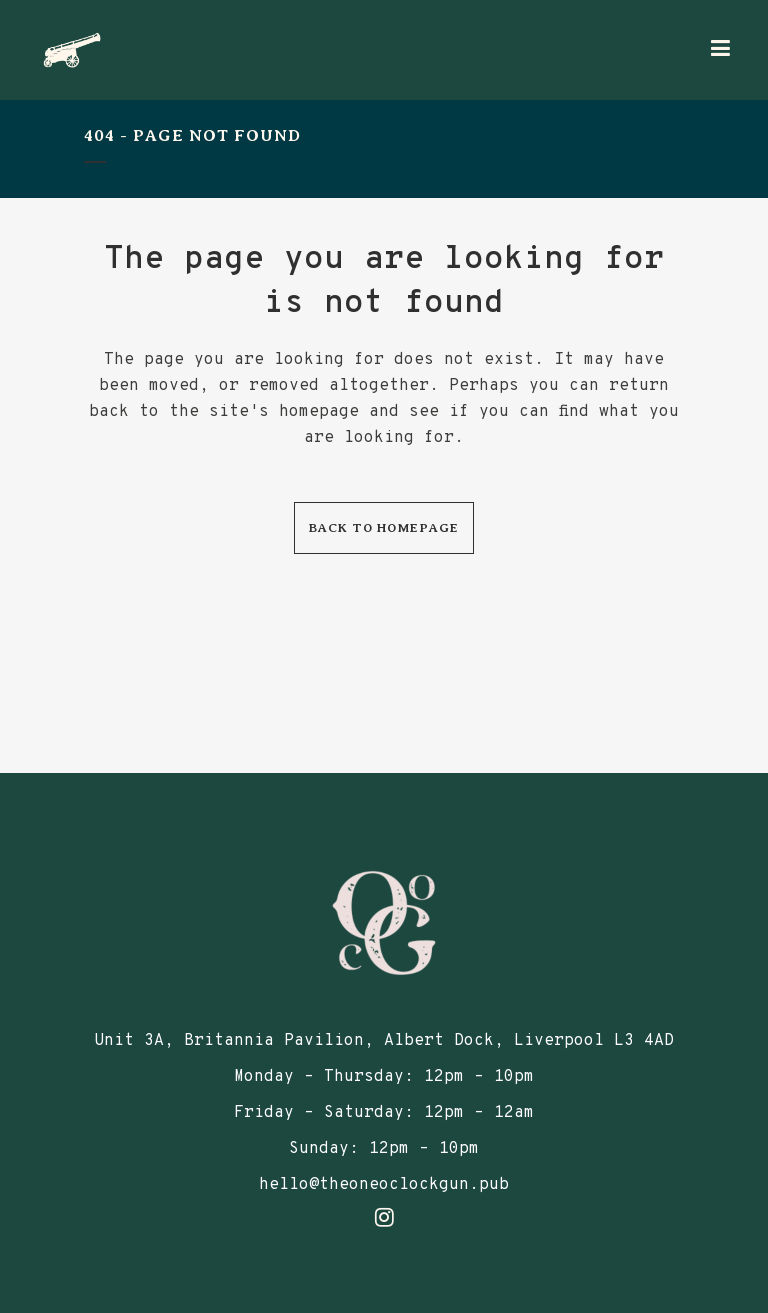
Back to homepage (384, 527)
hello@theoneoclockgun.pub (384, 1185)
